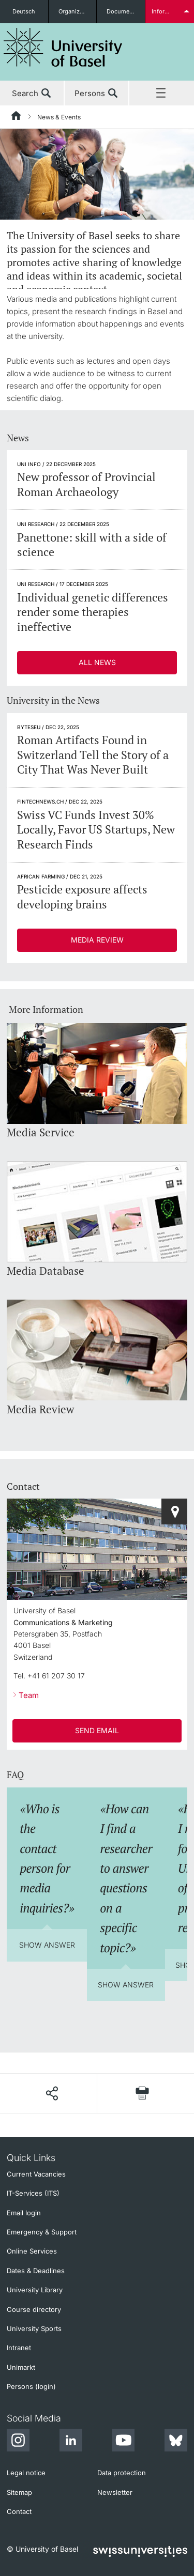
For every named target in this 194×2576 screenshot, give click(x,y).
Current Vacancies (36, 2174)
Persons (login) (31, 2386)
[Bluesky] (176, 2442)
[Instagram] (18, 2442)
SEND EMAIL (97, 1730)
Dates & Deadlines (36, 2270)
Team (29, 1695)
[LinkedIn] (70, 2442)
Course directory (34, 2309)
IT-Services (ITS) (33, 2193)
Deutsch (23, 11)
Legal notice (26, 2473)
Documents (122, 11)
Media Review (97, 939)
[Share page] (51, 2093)
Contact (19, 2511)
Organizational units (77, 11)
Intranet (19, 2347)
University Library (35, 2290)
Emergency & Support (42, 2232)
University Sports (34, 2328)
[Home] (16, 117)
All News (97, 662)
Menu (161, 93)
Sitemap (19, 2492)
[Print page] (142, 2093)
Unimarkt (21, 2367)
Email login (24, 2213)
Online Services (32, 2251)
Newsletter (114, 2492)
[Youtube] (123, 2442)
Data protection (121, 2473)
